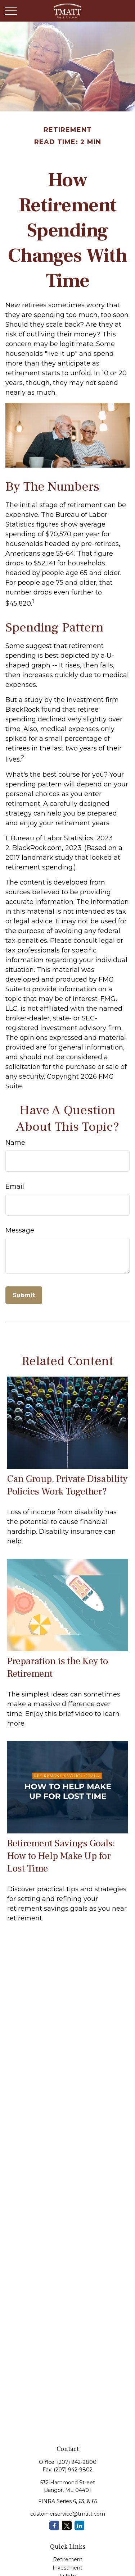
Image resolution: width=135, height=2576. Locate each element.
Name (15, 1143)
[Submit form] (23, 1295)
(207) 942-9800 (76, 2462)
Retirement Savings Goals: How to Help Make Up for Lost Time (61, 1856)
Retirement (67, 2559)
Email (14, 1186)
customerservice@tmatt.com (67, 2514)
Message (19, 1230)
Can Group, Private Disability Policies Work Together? (67, 1485)
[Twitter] (67, 2525)
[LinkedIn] (79, 2525)
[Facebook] (54, 2525)
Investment (67, 2567)
